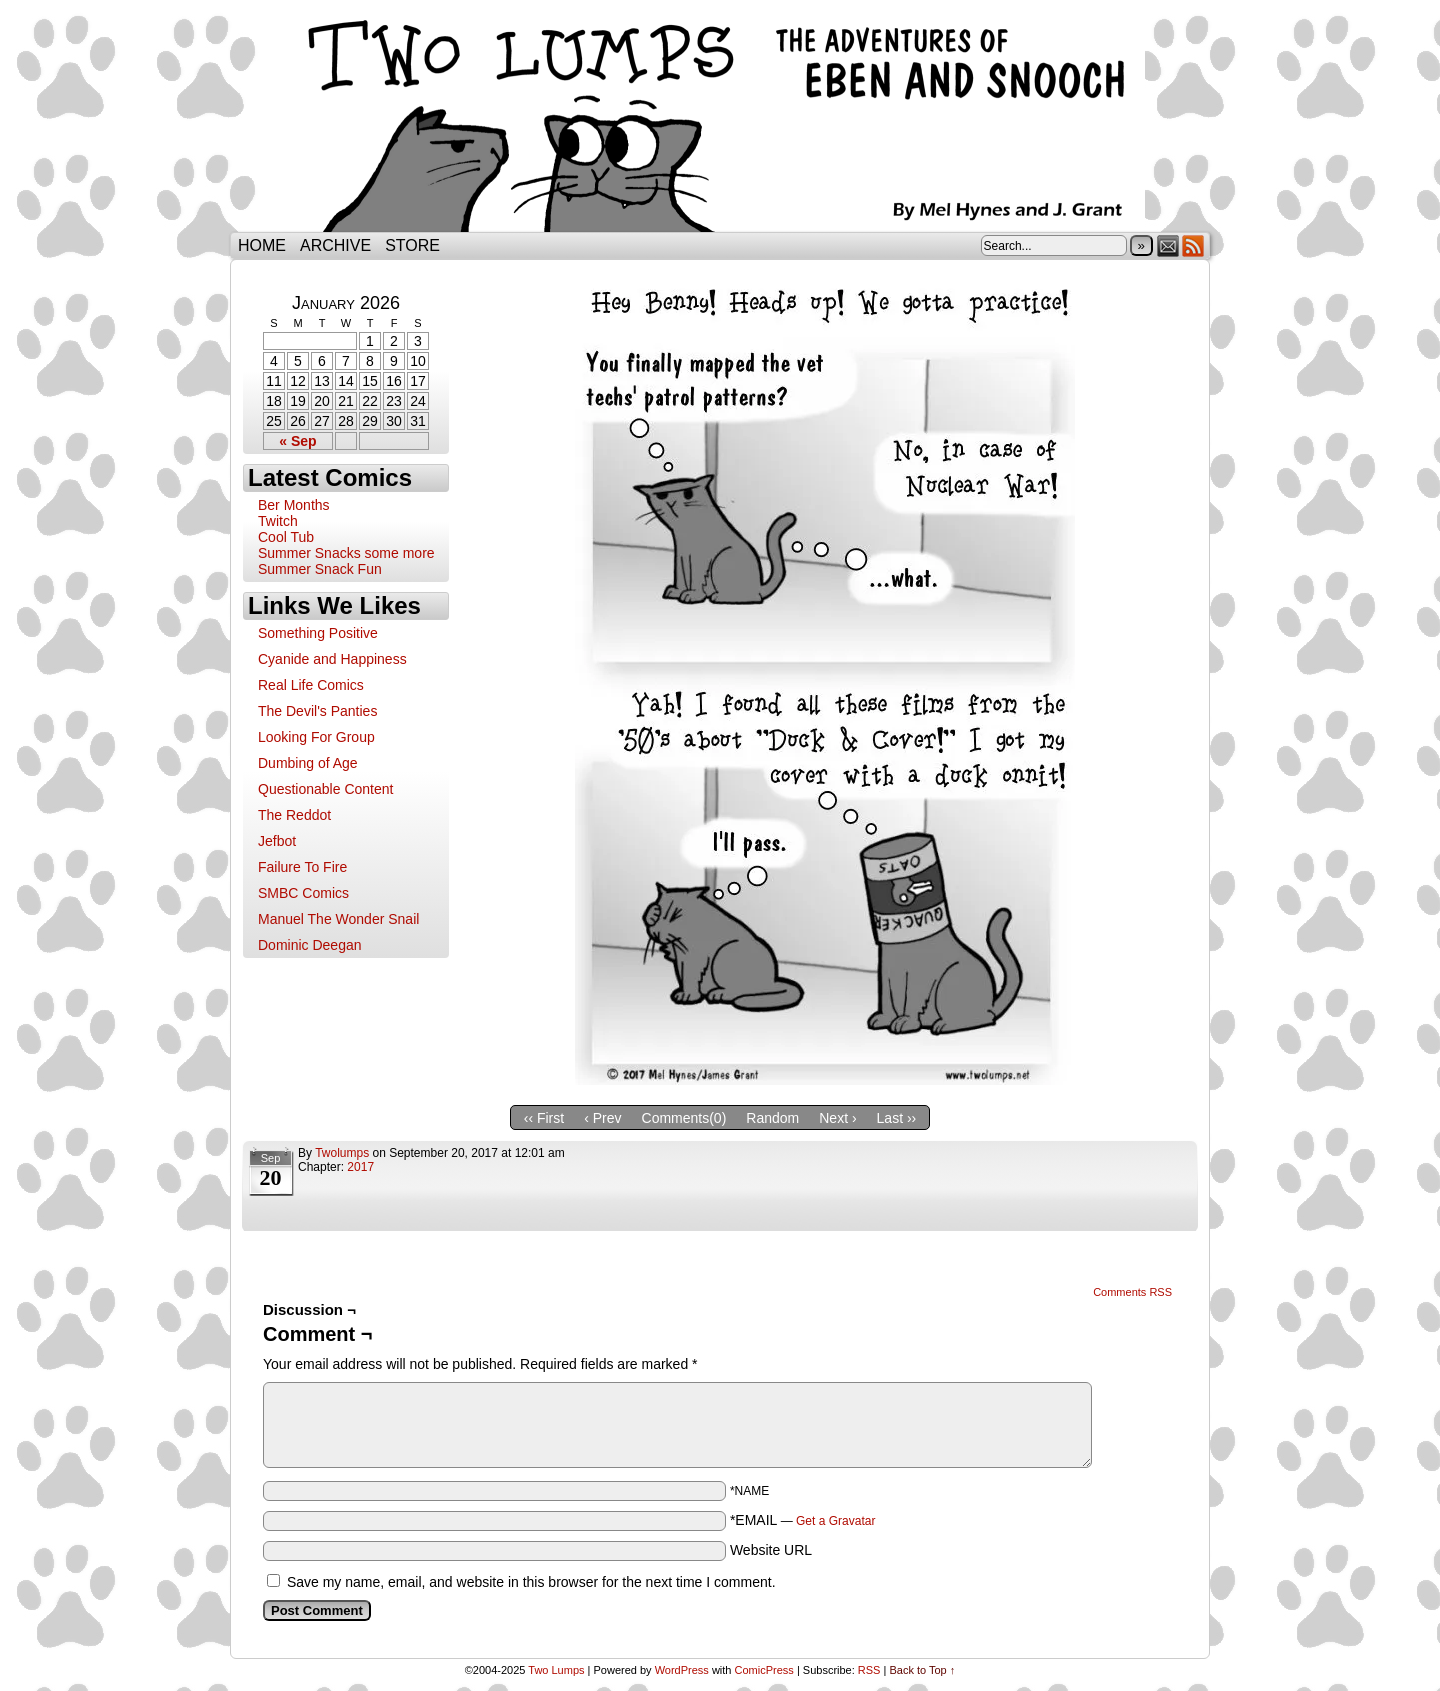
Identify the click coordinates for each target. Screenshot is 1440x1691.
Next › (837, 1118)
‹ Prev (602, 1118)
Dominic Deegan (310, 945)
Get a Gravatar (835, 1521)
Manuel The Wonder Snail (338, 919)
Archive (335, 245)
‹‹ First (544, 1118)
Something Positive (318, 633)
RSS (1193, 245)
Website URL (771, 1550)
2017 (360, 1167)
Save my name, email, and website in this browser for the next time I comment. (531, 1582)
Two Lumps (720, 121)
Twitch (278, 521)
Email (1168, 245)
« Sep (297, 441)
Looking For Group (316, 737)
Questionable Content (325, 789)
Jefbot (277, 841)
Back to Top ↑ (922, 1670)
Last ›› (897, 1118)
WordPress (682, 1670)
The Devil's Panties (317, 711)
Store (412, 245)
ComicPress (764, 1670)
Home (262, 245)
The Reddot (294, 815)
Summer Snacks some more (346, 553)
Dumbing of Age (308, 763)
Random (772, 1118)
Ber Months (294, 505)
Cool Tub (286, 537)
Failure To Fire (302, 867)
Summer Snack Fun (320, 569)
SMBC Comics (303, 893)
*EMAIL (803, 1520)
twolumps (342, 1153)
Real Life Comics (311, 685)
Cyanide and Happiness (332, 659)
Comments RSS (1132, 1292)
